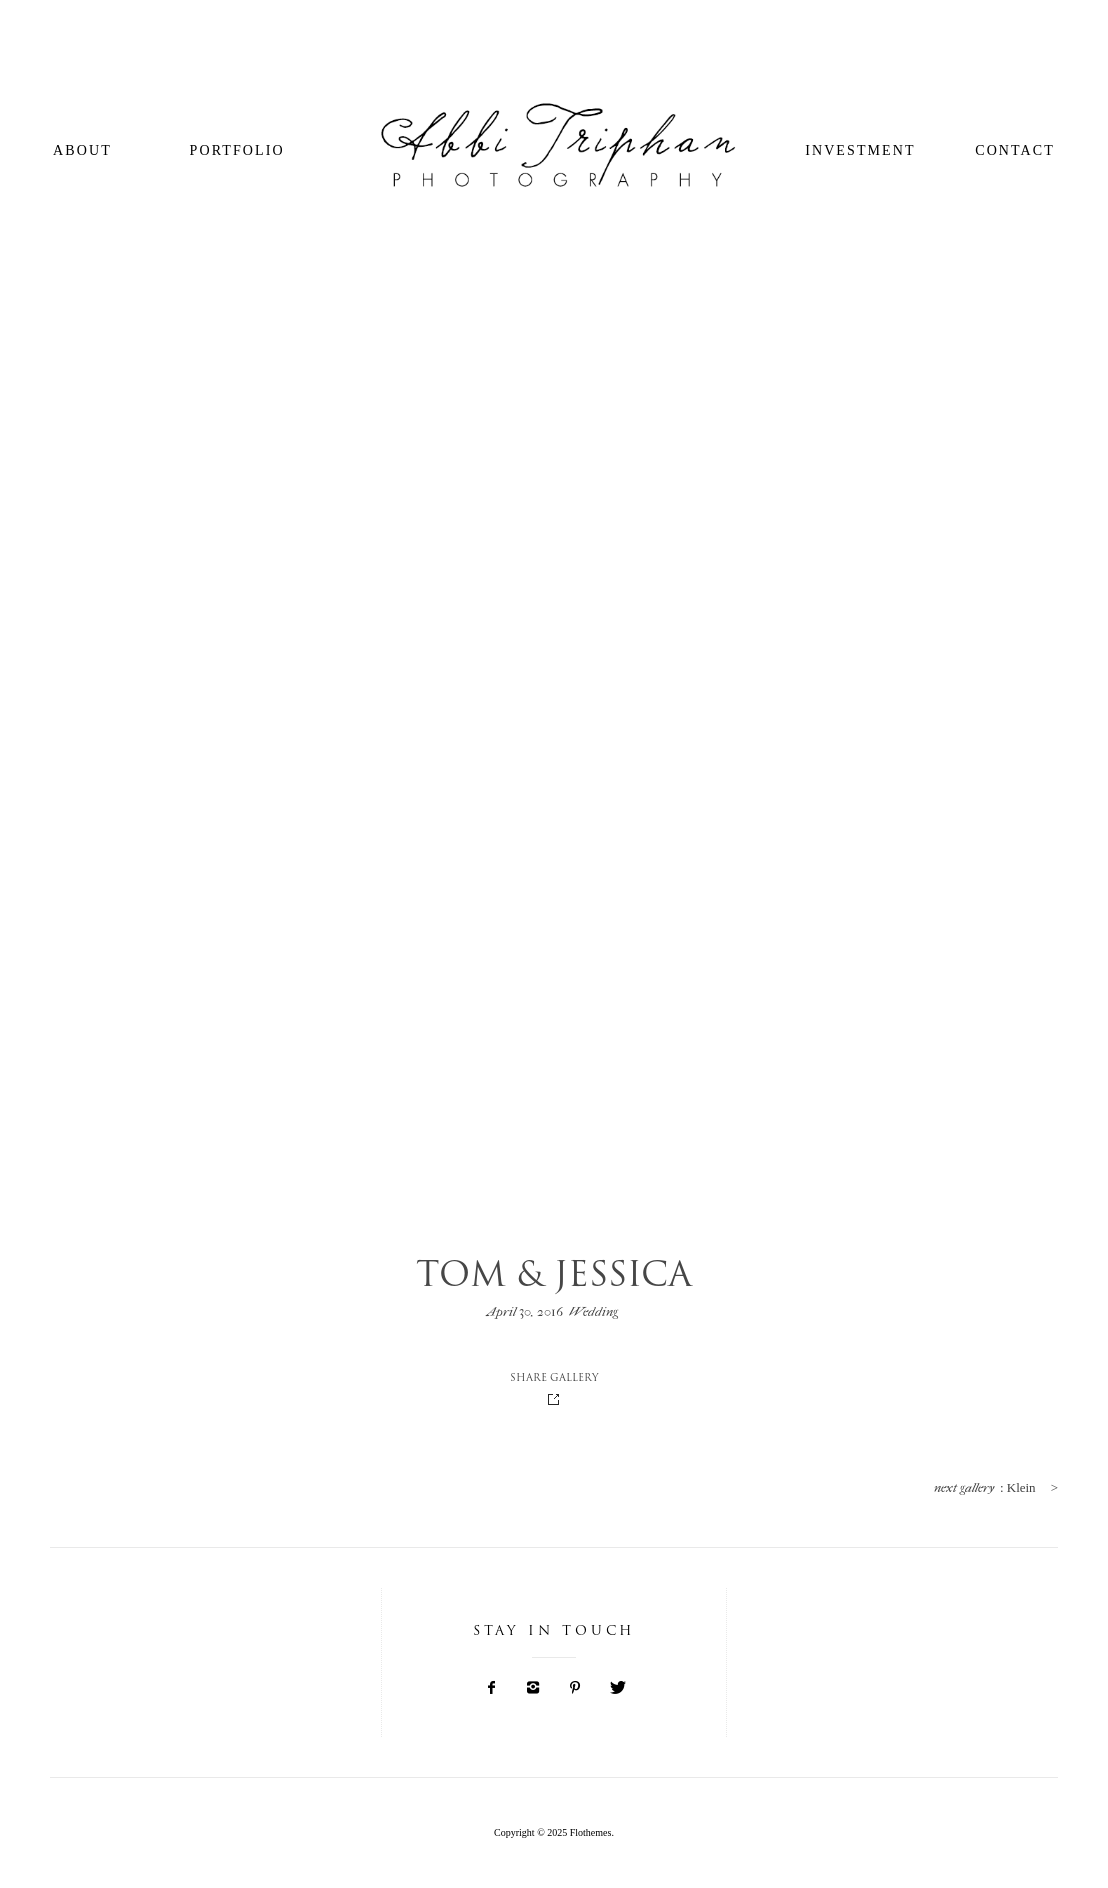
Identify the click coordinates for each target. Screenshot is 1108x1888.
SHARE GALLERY (554, 1379)
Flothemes (591, 1832)
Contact (1015, 150)
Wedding (593, 1311)
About (82, 150)
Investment (860, 150)
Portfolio (237, 150)
